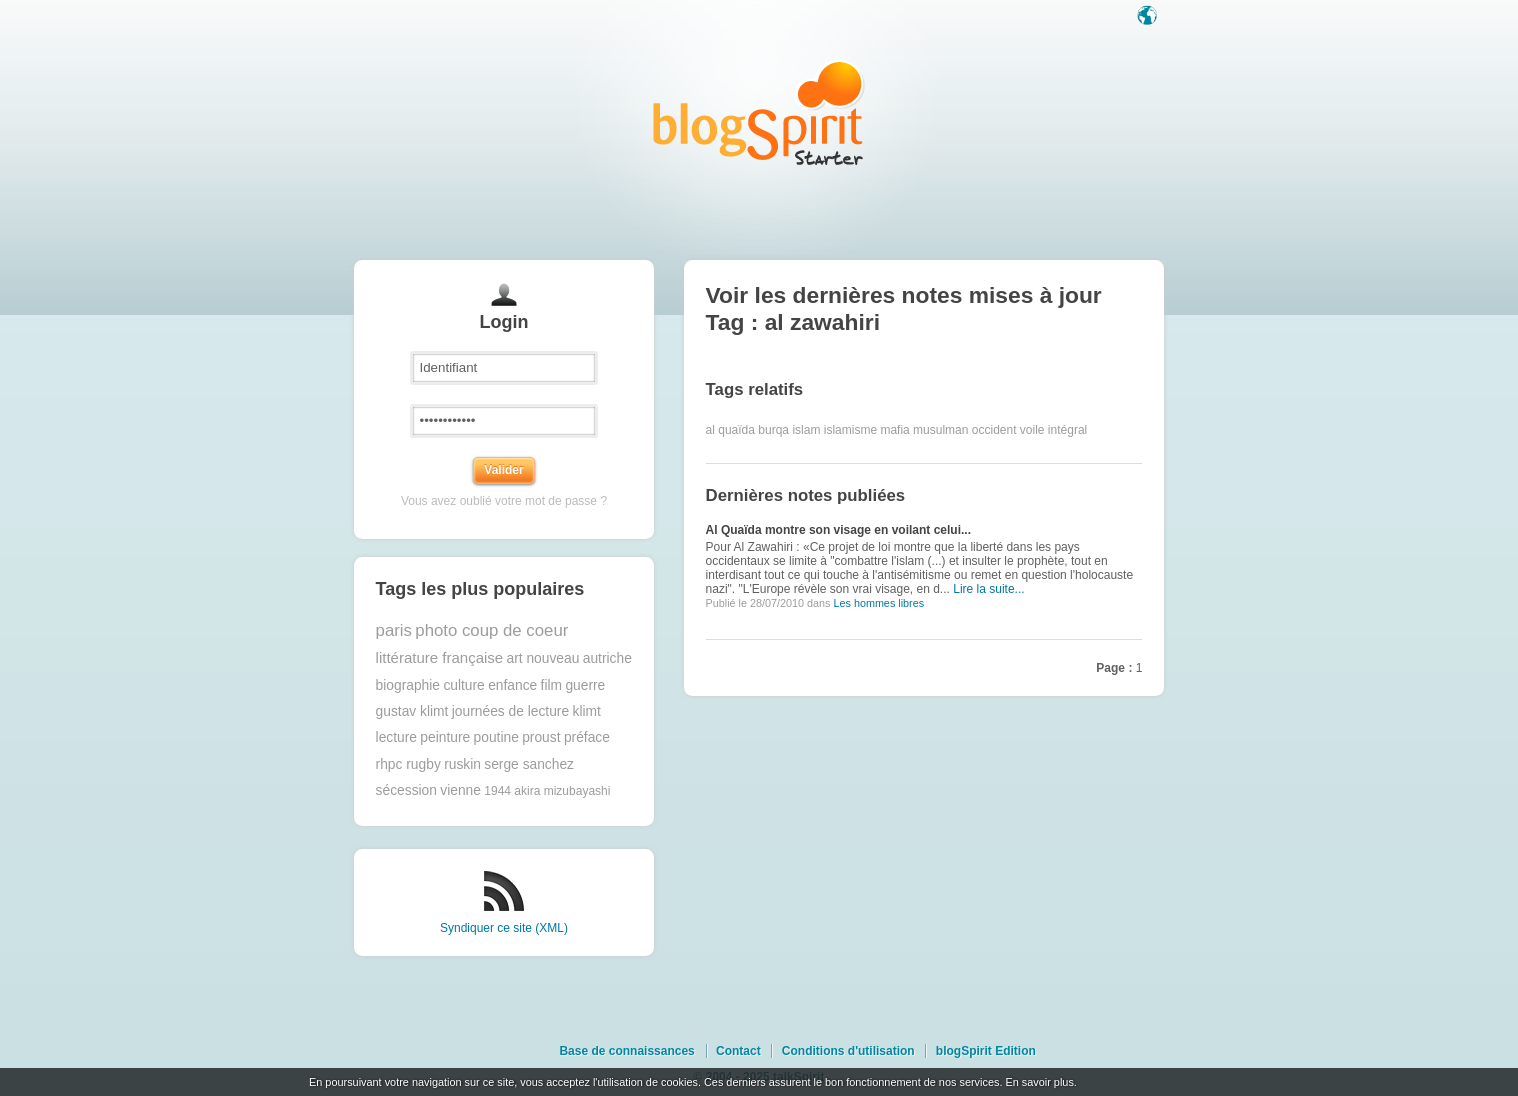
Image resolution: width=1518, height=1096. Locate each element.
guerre (585, 685)
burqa (773, 430)
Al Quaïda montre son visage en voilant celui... (838, 530)
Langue (1149, 17)
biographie (408, 685)
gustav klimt (412, 711)
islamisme (850, 430)
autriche (607, 658)
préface (587, 737)
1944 (497, 791)
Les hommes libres (878, 603)
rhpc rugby (408, 764)
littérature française (440, 657)
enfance (512, 685)
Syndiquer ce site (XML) (504, 928)
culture (463, 685)
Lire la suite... (988, 589)
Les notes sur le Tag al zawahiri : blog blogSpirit (759, 112)
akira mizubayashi (562, 791)
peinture (445, 737)
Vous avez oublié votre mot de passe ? (504, 501)
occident (994, 430)
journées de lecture (510, 711)
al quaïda (730, 430)
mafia (894, 430)
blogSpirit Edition (986, 1051)
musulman (940, 430)
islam (806, 430)
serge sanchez (529, 764)
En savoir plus (1039, 1082)
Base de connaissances (626, 1051)
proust (541, 737)
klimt (586, 711)
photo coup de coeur (491, 630)
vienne (460, 790)
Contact (738, 1051)
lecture (396, 737)
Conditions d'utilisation (848, 1051)
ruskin (462, 764)
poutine (496, 737)
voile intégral (1053, 430)
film (551, 685)
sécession (406, 790)
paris (394, 630)
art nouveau (543, 658)
